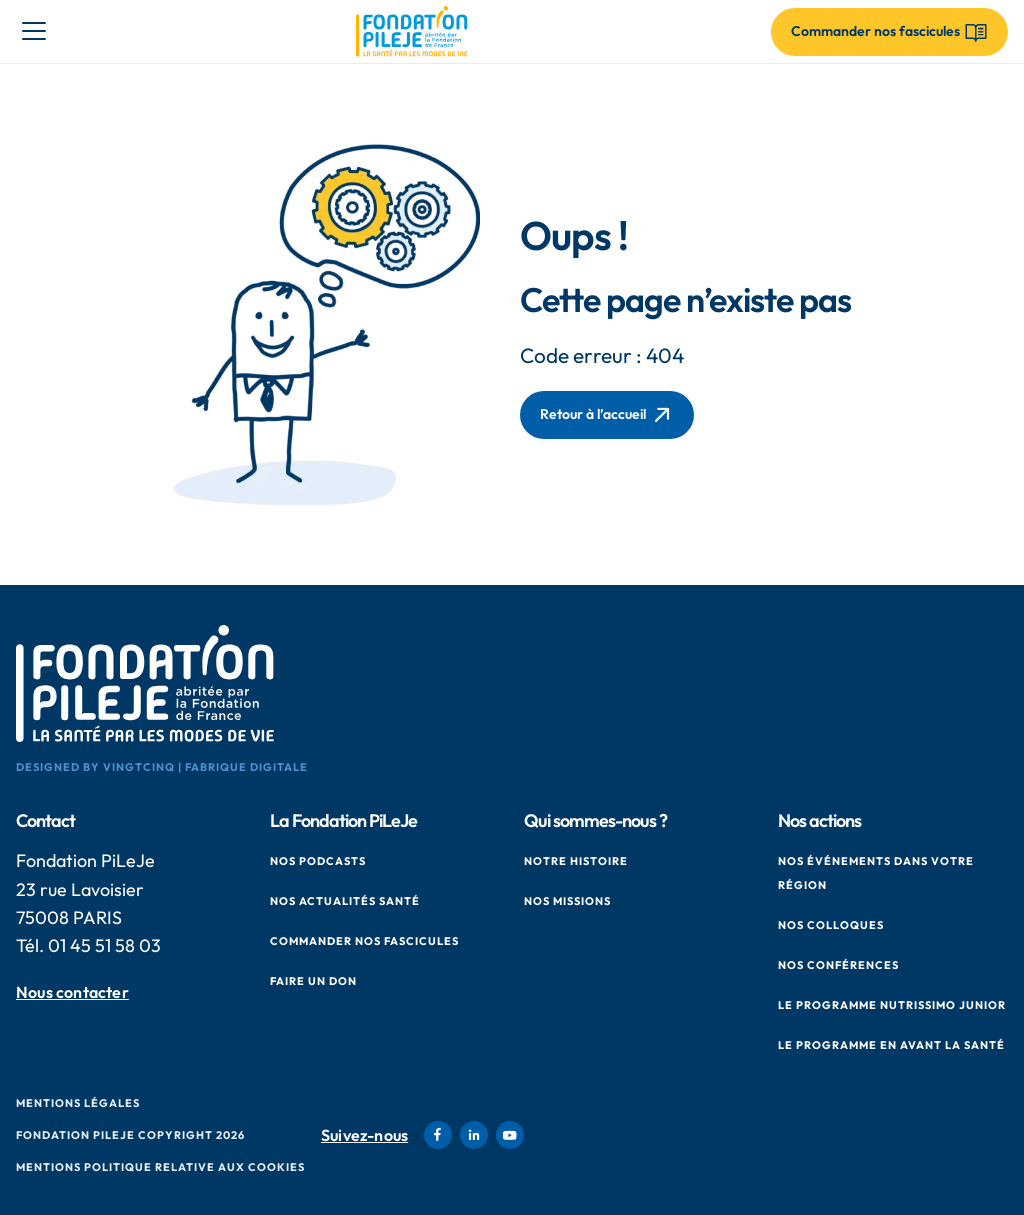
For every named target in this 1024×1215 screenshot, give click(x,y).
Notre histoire (576, 861)
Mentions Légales (78, 1103)
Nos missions (567, 901)
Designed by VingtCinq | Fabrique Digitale (162, 767)
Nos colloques (831, 925)
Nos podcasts (318, 861)
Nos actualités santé (345, 901)
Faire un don (313, 981)
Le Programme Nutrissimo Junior (892, 1005)
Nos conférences (838, 965)
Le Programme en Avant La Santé (891, 1045)
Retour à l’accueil (607, 415)
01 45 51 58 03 (104, 945)
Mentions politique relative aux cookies (160, 1167)
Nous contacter (72, 992)
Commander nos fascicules (364, 941)
